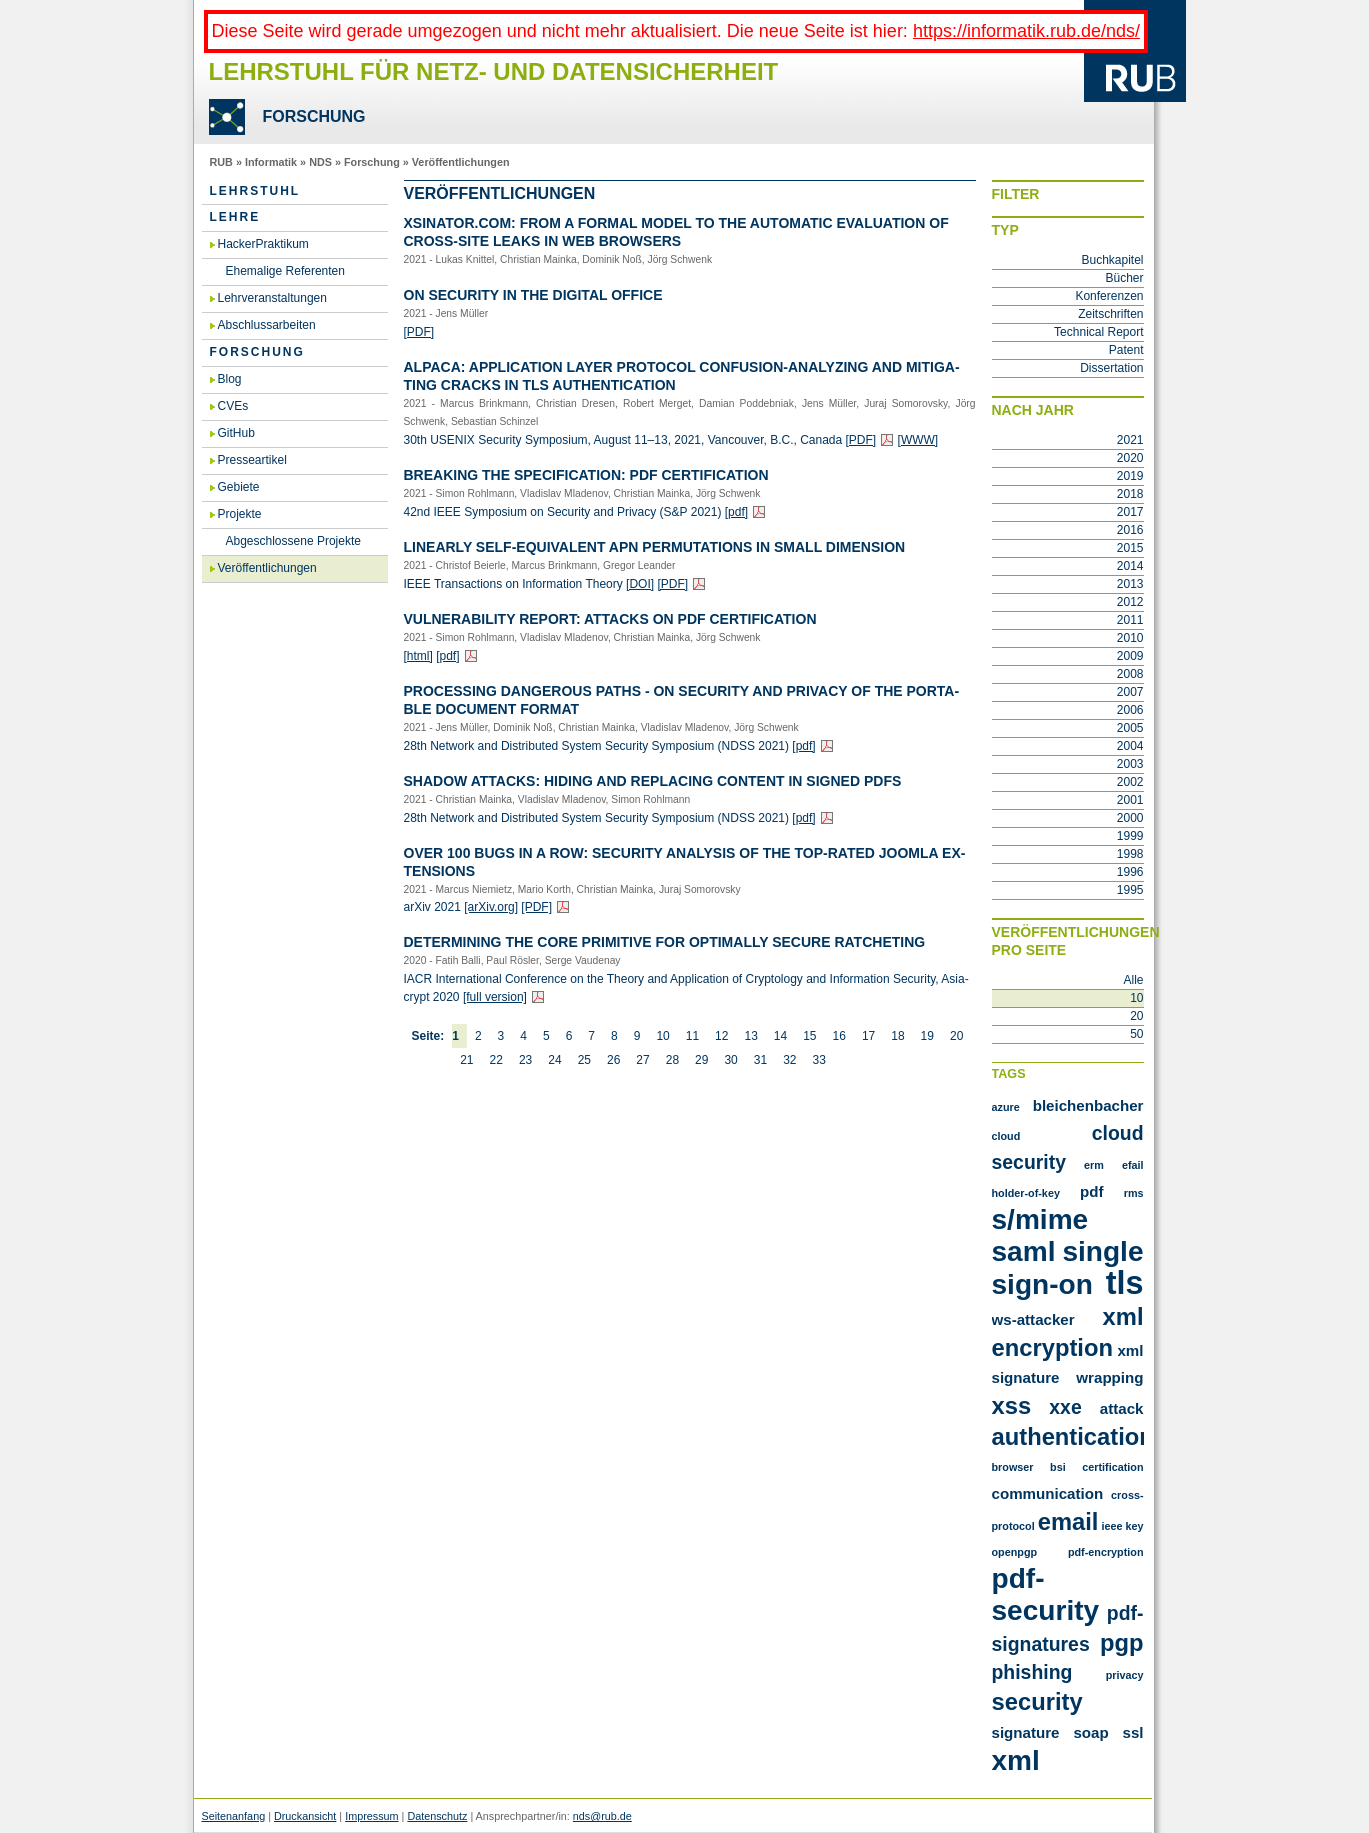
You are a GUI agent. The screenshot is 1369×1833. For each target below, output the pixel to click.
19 (927, 1036)
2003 (1130, 764)
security (1037, 1701)
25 (584, 1060)
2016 (1130, 530)
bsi (1058, 1467)
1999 (1130, 836)
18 (897, 1036)
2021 (1130, 440)
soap (1090, 1732)
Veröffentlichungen (461, 162)
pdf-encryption (1106, 1552)
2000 (1130, 818)
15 (809, 1036)
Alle (1133, 980)
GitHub (236, 433)
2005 (1130, 728)
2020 (1130, 458)
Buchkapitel (1112, 260)
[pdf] (736, 512)
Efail (1133, 1165)
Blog (230, 379)
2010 (1130, 638)
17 (868, 1036)
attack (1122, 1408)
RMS (1134, 1193)
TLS (1125, 1283)
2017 (1130, 512)
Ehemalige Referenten (285, 271)
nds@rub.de (602, 1816)
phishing (1032, 1672)
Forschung (372, 162)
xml (1016, 1760)
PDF (1092, 1191)
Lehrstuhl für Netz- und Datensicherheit (494, 71)
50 (1136, 1034)
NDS (320, 162)
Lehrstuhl (255, 191)
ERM (1094, 1165)
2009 (1130, 656)
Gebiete (239, 487)
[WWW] (918, 440)
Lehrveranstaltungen (272, 298)
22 (496, 1060)
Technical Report (1098, 332)
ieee (1111, 1526)
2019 (1130, 476)
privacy (1125, 1675)
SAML (1024, 1251)
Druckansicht (305, 1816)
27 (642, 1060)
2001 (1130, 800)
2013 (1130, 584)
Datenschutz (437, 1816)
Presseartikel (252, 460)
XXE (1065, 1407)
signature (1026, 1732)
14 (780, 1036)
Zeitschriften (1110, 314)
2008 (1130, 674)
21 (466, 1060)
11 (692, 1036)
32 (789, 1060)
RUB (221, 162)
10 (662, 1036)
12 (721, 1036)
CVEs (233, 406)
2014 (1130, 566)
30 (730, 1060)
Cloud (1006, 1136)
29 (701, 1060)
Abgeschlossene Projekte (293, 541)
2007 (1130, 692)
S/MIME (1040, 1219)
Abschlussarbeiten (267, 325)
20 (956, 1036)
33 (819, 1060)
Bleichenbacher (1088, 1105)
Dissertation (1111, 368)
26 (613, 1060)
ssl (1133, 1732)
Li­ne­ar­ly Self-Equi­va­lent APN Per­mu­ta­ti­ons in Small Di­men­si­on (655, 547)
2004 (1130, 746)
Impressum (371, 1816)
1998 (1130, 854)
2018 (1130, 494)
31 (760, 1060)
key (1134, 1526)
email (1068, 1521)
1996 (1130, 872)
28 (672, 1060)
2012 (1130, 602)
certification (1112, 1467)
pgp (1122, 1642)
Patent (1126, 350)
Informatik (271, 162)
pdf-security (1046, 1594)
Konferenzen (1109, 296)
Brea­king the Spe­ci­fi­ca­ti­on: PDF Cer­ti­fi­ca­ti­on (586, 475)
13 (750, 1036)
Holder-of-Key (1026, 1193)
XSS (1012, 1405)
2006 (1130, 710)
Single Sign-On (1068, 1268)
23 (525, 1060)
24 (554, 1060)
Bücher (1124, 278)
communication (1048, 1493)
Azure (1006, 1107)
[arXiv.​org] (491, 907)
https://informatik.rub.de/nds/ (1026, 31)
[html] (418, 656)
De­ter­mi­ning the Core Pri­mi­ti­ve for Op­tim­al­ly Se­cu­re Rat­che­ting (665, 942)
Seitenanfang (234, 1816)
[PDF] (419, 332)
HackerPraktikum (263, 244)
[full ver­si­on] (495, 997)
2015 (1130, 548)
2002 (1130, 782)
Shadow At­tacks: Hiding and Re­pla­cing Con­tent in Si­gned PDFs (653, 781)
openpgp (1015, 1552)
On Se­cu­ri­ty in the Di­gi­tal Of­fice (533, 295)
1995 (1130, 890)
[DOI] (640, 584)
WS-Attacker (1033, 1319)
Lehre (235, 217)
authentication (1073, 1436)
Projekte (240, 514)
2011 (1130, 620)
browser (1013, 1467)
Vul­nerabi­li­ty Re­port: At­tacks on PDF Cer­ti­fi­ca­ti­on (610, 619)
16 (839, 1036)
